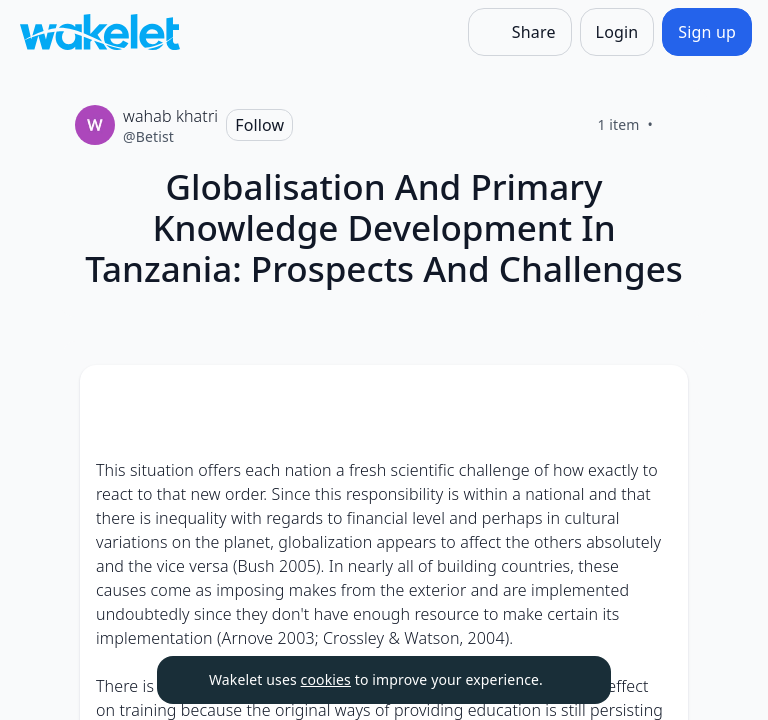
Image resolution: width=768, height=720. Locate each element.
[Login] (617, 32)
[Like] (677, 125)
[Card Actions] (656, 397)
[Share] (520, 32)
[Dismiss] (571, 680)
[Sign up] (707, 32)
